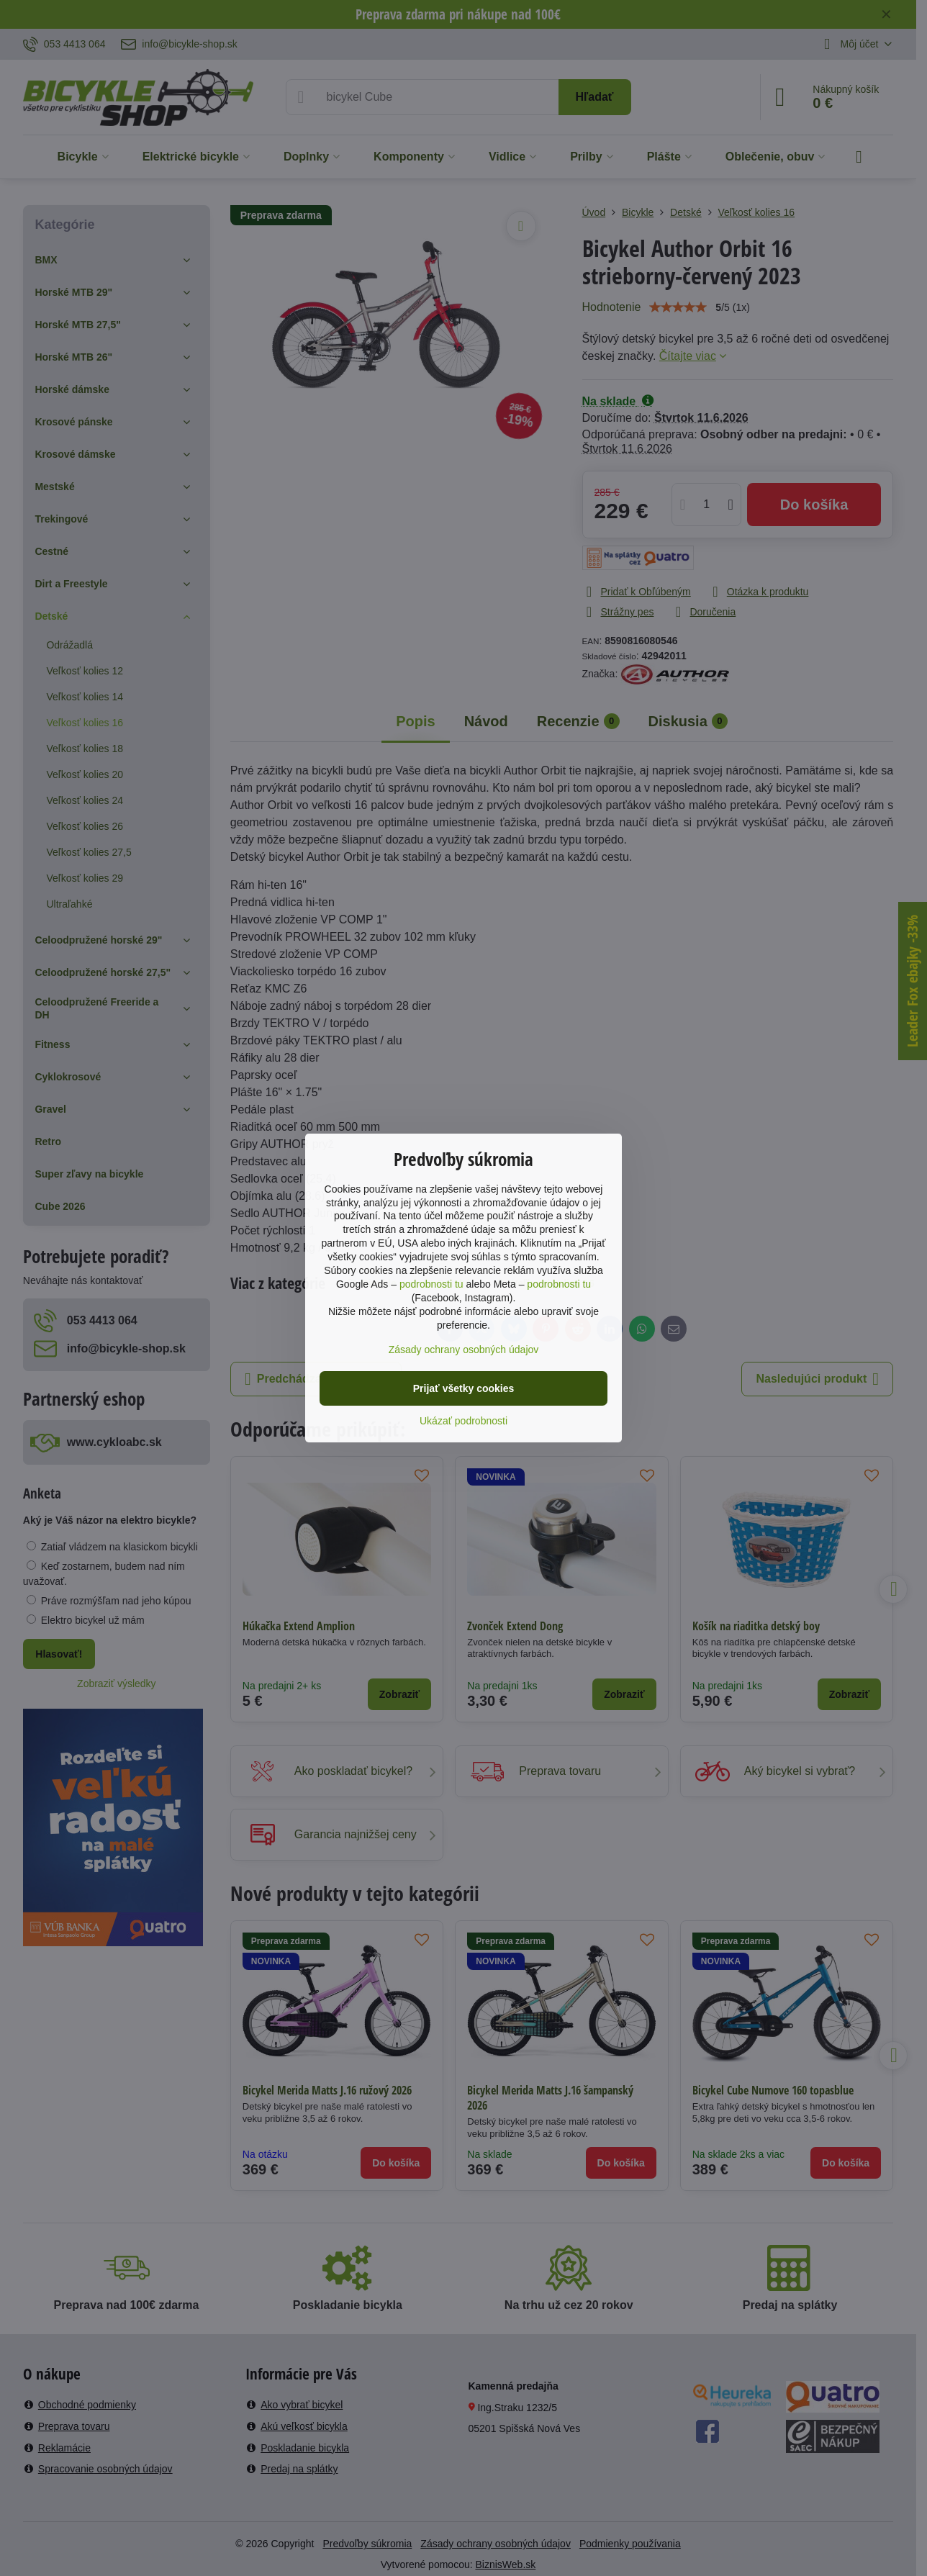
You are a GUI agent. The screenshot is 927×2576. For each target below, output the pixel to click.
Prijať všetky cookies (464, 1388)
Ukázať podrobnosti (463, 1421)
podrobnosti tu (431, 1284)
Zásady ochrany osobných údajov (464, 1349)
